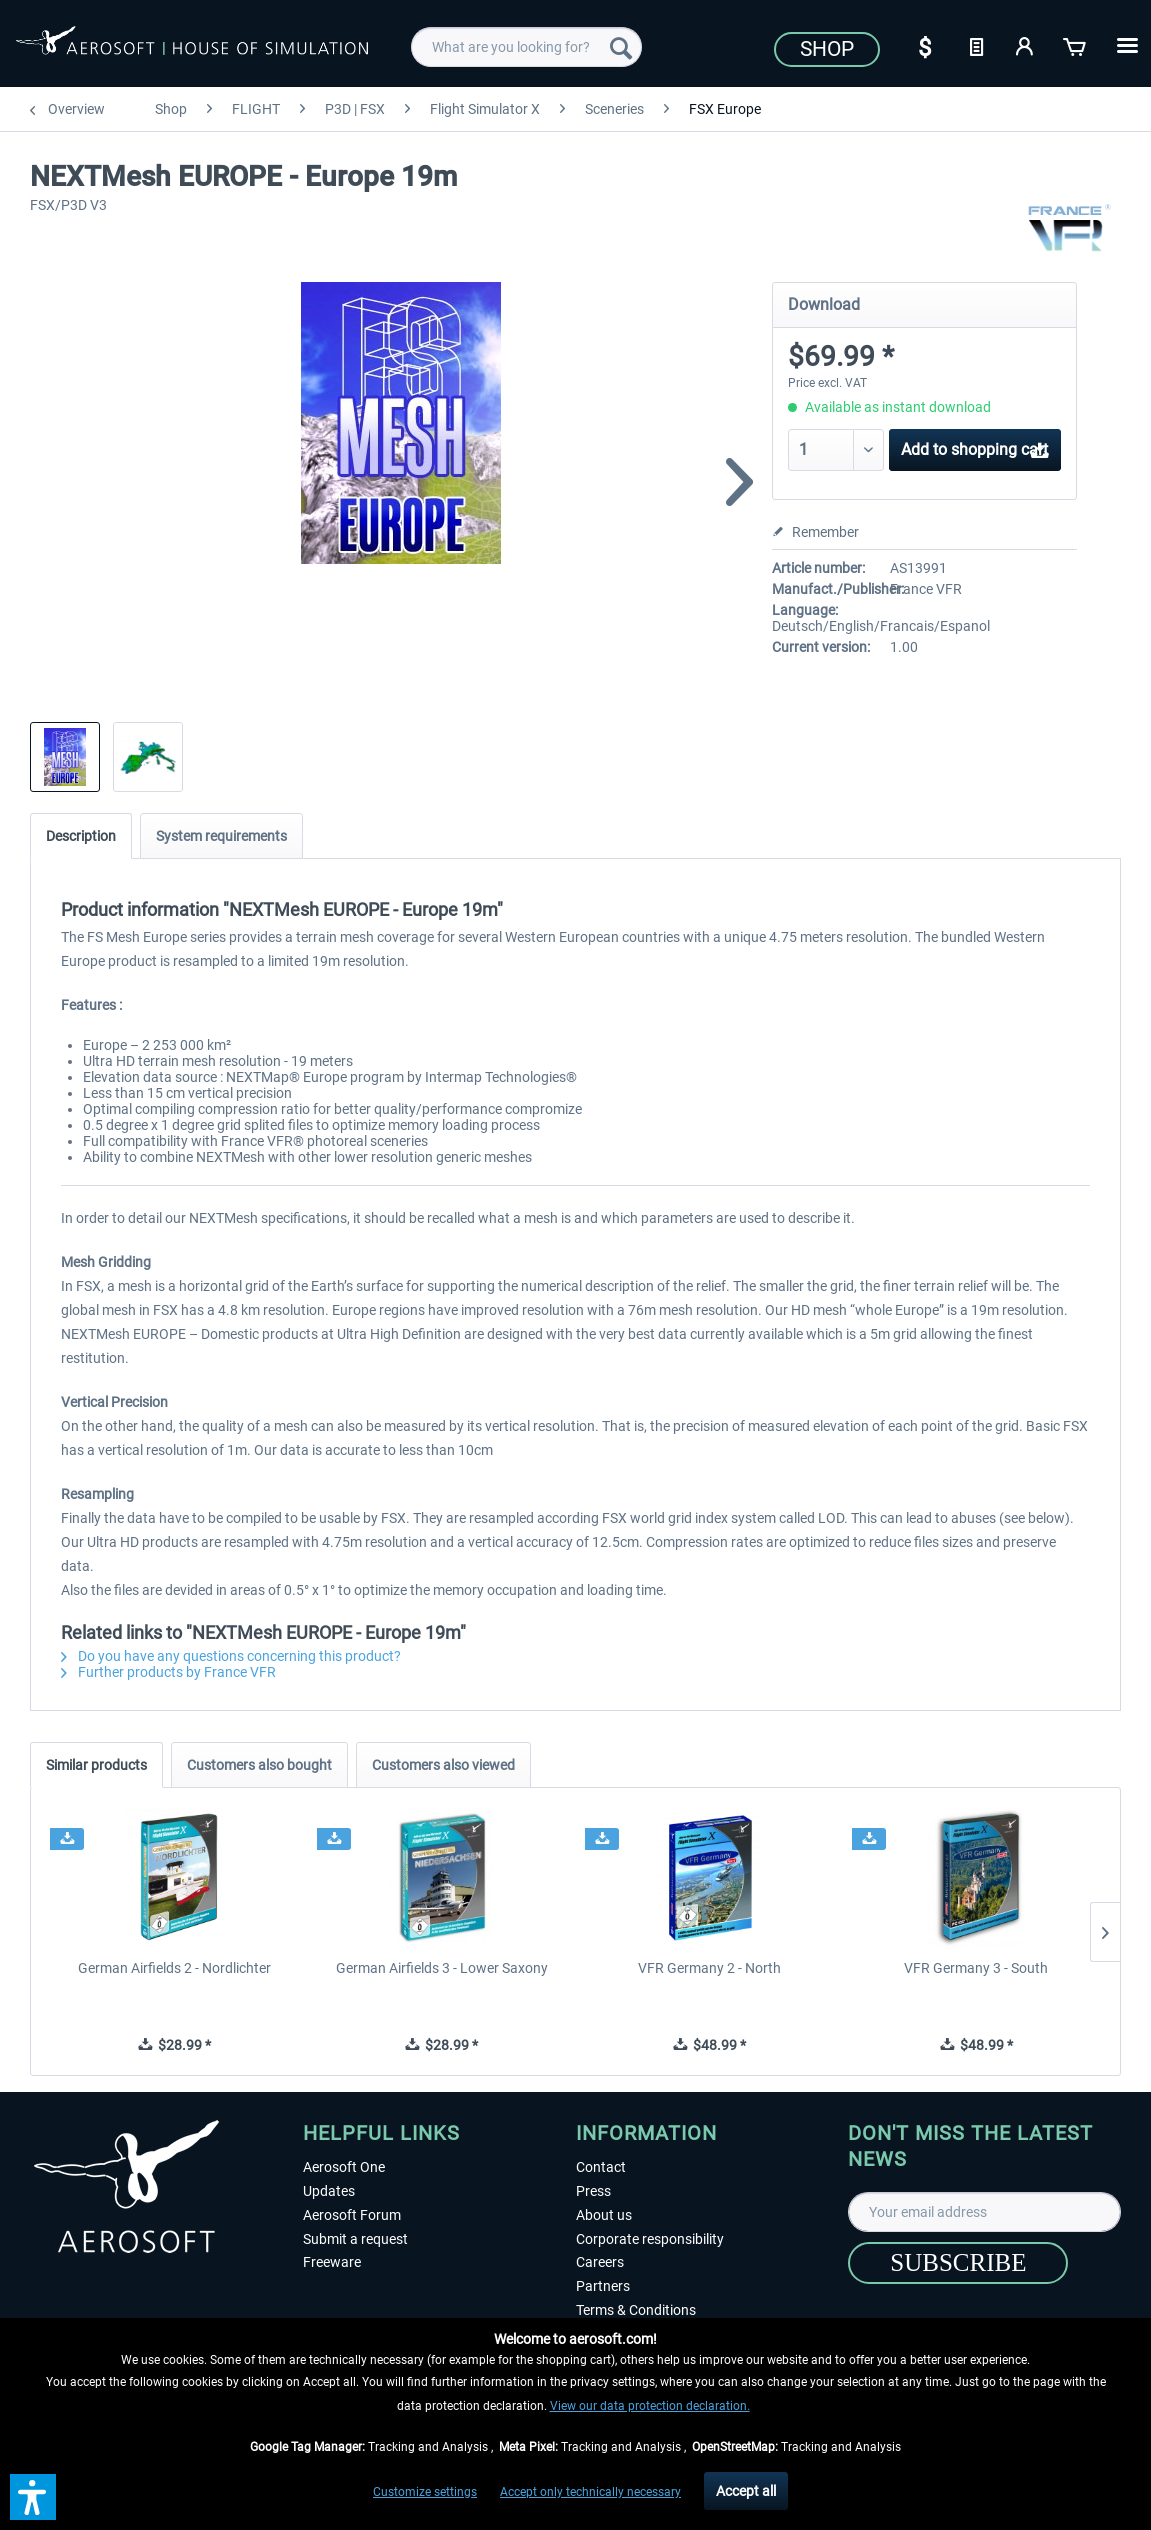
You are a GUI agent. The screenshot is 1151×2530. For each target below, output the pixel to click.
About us (604, 2215)
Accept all (746, 2491)
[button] (33, 2497)
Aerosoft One (344, 2167)
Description (81, 836)
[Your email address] (984, 2212)
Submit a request (355, 2239)
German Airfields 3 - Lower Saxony (442, 1968)
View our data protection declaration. (650, 2406)
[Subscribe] (958, 2263)
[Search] (621, 47)
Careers (600, 2262)
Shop (827, 49)
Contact (601, 2167)
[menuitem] (526, 47)
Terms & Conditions (636, 2310)
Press (593, 2191)
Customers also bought (259, 1765)
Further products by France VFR (168, 1672)
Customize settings (425, 2492)
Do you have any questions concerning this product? (231, 1656)
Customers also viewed (443, 1765)
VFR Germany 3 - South (976, 1968)
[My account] (1026, 45)
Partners (603, 2286)
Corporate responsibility (650, 2239)
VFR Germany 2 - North (709, 1968)
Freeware (332, 2262)
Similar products (96, 1765)
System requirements (221, 836)
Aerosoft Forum (352, 2215)
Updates (329, 2191)
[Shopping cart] (1076, 45)
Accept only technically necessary (590, 2492)
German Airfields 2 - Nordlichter (174, 1968)
